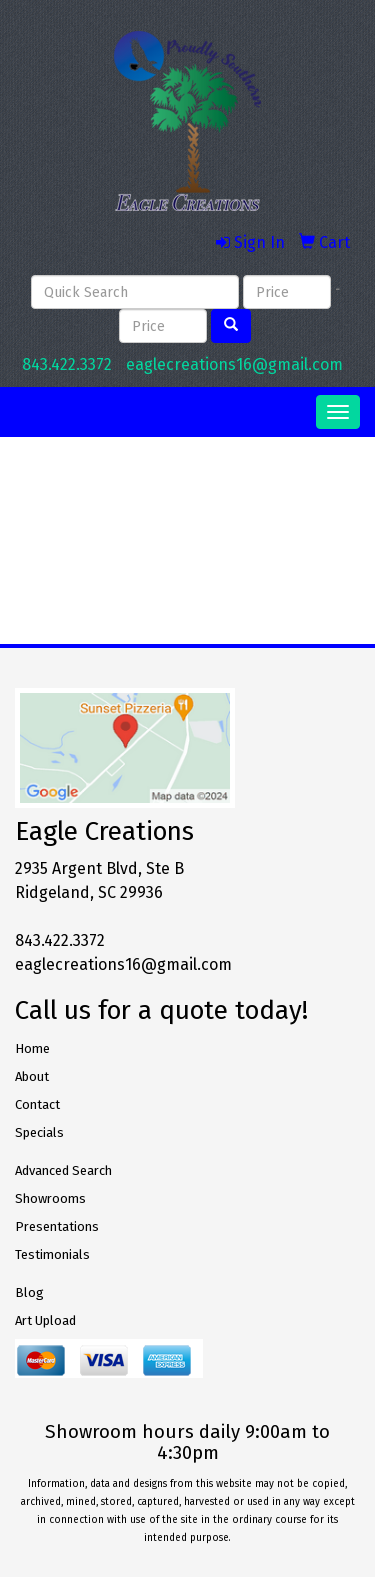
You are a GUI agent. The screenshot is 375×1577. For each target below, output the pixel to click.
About (32, 1076)
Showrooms (50, 1198)
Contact (37, 1104)
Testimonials (52, 1254)
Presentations (57, 1226)
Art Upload (45, 1320)
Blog (29, 1292)
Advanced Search (63, 1170)
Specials (39, 1132)
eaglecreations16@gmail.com (234, 364)
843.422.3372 (67, 364)
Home (32, 1048)
